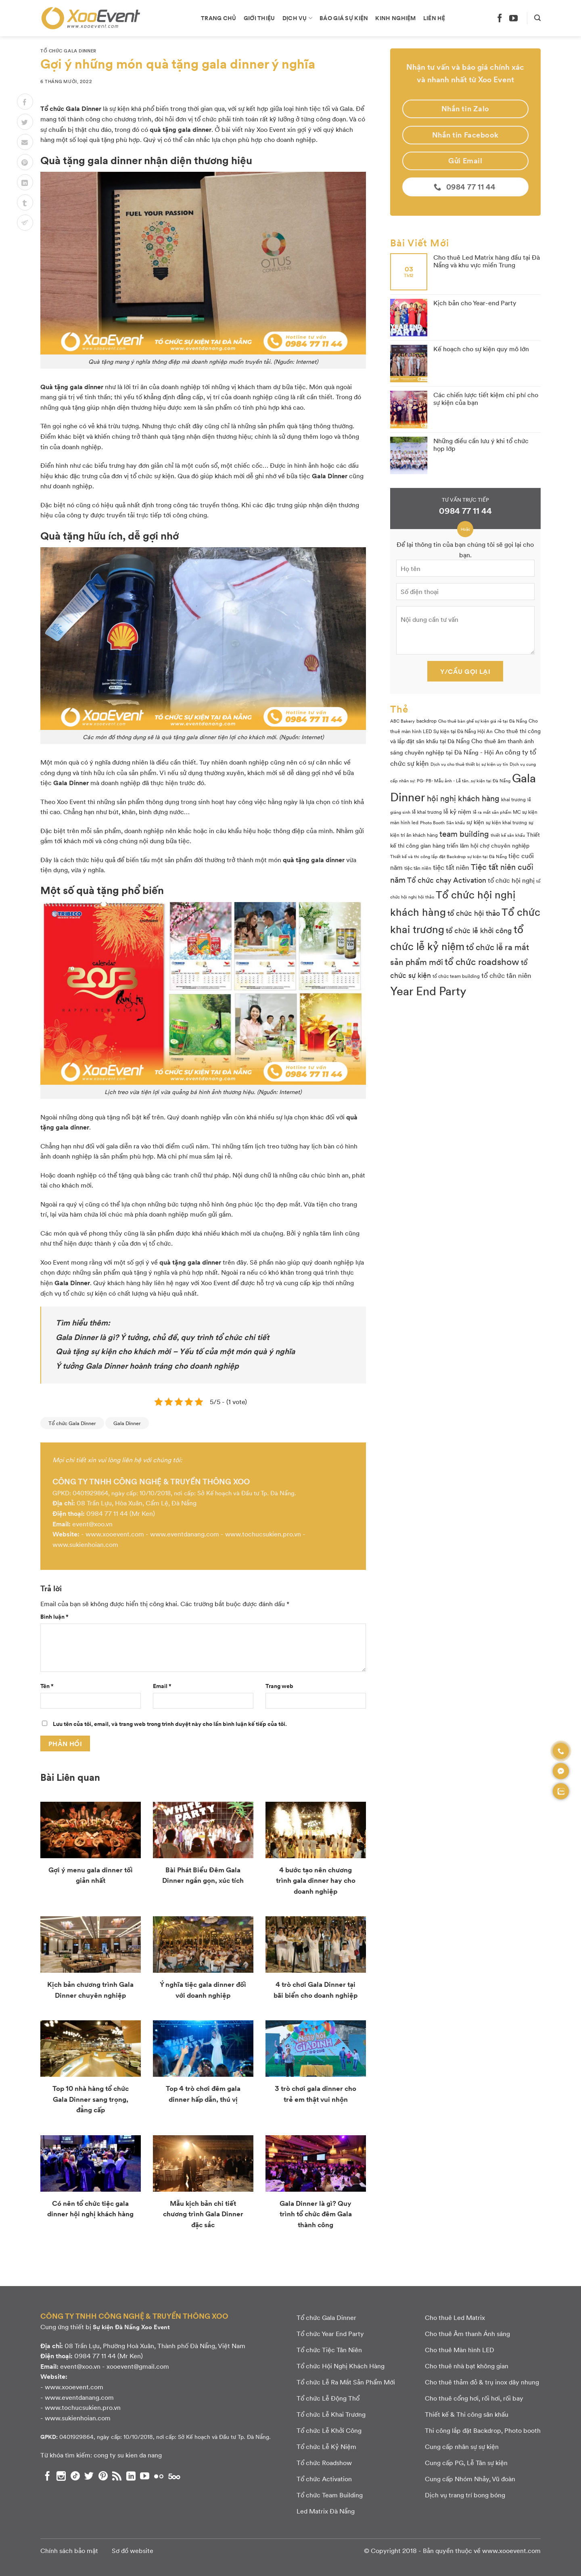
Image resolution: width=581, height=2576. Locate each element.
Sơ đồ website (132, 2550)
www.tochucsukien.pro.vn (263, 1534)
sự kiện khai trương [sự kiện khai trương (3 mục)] (506, 822)
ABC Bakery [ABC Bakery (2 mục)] (402, 720)
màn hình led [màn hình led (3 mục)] (404, 822)
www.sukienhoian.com (85, 1544)
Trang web (279, 1685)
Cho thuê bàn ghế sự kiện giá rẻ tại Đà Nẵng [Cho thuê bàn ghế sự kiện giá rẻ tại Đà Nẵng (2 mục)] (482, 720)
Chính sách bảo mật (69, 2550)
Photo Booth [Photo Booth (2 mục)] (432, 822)
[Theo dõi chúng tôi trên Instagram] (61, 2476)
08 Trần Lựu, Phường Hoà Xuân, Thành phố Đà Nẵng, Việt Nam (155, 2345)
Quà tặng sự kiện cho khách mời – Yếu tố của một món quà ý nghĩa (175, 1351)
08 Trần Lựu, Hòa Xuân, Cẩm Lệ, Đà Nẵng (136, 1503)
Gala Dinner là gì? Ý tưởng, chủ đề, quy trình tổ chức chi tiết (162, 1337)
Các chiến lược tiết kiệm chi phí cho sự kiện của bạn (485, 398)
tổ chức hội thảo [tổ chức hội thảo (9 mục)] (473, 913)
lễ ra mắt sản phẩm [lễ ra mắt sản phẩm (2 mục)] (492, 812)
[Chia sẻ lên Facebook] (25, 102)
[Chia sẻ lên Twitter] (25, 122)
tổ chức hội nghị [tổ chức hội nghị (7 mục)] (511, 880)
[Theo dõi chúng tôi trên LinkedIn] (131, 2476)
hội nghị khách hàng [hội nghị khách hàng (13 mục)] (463, 798)
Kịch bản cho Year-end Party (474, 302)
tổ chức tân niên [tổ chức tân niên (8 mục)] (506, 974)
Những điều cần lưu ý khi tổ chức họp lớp (481, 444)
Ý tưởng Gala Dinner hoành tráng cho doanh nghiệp (147, 1365)
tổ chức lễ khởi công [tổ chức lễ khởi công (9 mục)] (479, 930)
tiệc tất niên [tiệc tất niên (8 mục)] (451, 866)
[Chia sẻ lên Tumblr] (25, 202)
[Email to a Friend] (25, 142)
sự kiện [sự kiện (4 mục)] (475, 822)
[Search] (537, 18)
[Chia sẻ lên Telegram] (25, 223)
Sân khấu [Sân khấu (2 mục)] (455, 822)
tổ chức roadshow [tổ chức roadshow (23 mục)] (482, 961)
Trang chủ (218, 17)
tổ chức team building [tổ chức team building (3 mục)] (456, 976)
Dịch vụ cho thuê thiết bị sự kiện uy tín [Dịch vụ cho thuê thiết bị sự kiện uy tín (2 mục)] (469, 764)
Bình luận (54, 1616)
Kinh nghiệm (395, 17)
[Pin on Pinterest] (25, 162)
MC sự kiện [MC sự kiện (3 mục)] (525, 812)
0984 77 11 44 (107, 1513)
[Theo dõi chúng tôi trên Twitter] (89, 2476)
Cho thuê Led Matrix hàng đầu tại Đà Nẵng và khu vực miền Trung (486, 261)
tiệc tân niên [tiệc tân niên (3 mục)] (417, 868)
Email (162, 1685)
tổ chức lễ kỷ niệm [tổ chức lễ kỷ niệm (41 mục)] (456, 937)
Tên (47, 1685)
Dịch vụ (297, 17)
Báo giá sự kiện (344, 17)
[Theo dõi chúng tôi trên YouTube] (513, 18)
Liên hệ (434, 17)
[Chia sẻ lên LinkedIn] (25, 182)
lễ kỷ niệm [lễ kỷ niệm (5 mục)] (457, 811)
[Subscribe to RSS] (116, 2476)
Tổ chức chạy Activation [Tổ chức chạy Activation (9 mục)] (446, 880)
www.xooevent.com (115, 1534)
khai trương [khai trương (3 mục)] (513, 799)
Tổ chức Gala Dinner (68, 50)
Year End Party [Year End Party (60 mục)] (428, 990)
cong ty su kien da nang (128, 2455)
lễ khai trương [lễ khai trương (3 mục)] (427, 812)
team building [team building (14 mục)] (464, 833)
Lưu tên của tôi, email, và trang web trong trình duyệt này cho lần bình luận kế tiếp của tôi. (170, 1723)
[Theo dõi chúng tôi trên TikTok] (75, 2476)
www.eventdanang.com (184, 1534)
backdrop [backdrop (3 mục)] (426, 721)
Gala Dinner (127, 1423)
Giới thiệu (259, 17)
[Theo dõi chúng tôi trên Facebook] (499, 18)
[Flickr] (158, 2476)
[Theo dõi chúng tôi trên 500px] (174, 2476)
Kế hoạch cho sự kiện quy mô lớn (481, 348)
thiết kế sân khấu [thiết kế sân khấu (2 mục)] (508, 835)
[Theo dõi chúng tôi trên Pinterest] (103, 2476)
